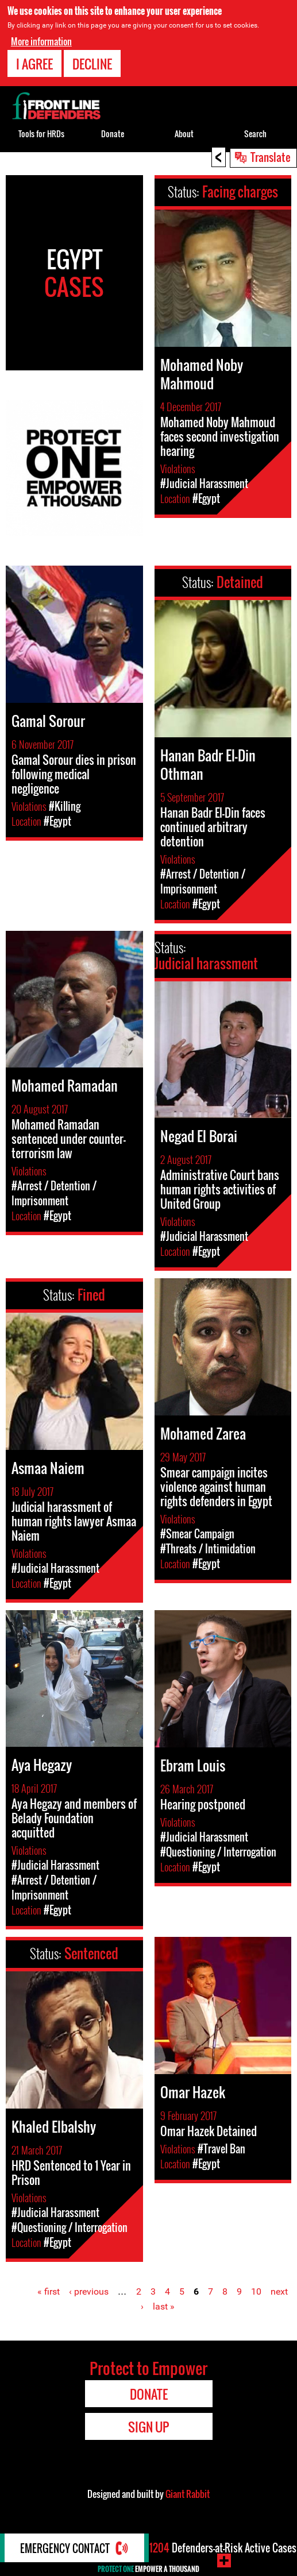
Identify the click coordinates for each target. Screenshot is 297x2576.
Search (255, 133)
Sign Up (148, 2427)
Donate (112, 133)
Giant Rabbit (187, 2494)
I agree (34, 64)
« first (48, 2291)
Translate (270, 157)
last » (164, 2306)
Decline (92, 64)
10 (256, 2291)
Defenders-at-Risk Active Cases (222, 2547)
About (184, 133)
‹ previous (89, 2291)
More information (41, 41)
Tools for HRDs (41, 133)
